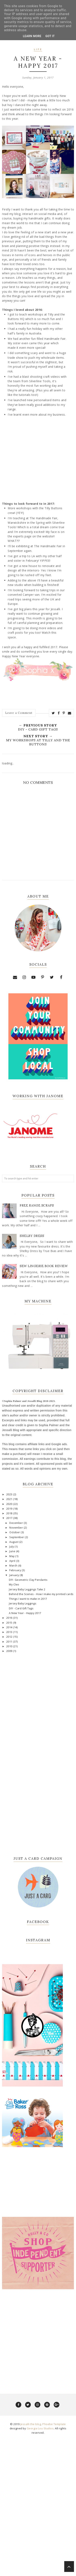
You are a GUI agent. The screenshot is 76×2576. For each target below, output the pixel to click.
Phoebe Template (54, 2562)
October (15, 1532)
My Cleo (14, 1584)
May (12, 1556)
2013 (9, 1632)
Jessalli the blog (30, 2562)
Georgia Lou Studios (40, 2566)
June (12, 1551)
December (16, 1523)
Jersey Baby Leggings (22, 1603)
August (14, 1542)
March (13, 1565)
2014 (9, 1627)
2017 (9, 1518)
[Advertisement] (38, 2475)
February (15, 1570)
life (38, 50)
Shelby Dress (32, 1236)
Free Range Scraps (37, 1205)
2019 (9, 1508)
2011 (9, 1641)
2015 (9, 1622)
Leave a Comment (18, 713)
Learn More (32, 36)
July (12, 1546)
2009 (9, 1651)
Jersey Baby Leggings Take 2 (27, 1589)
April (12, 1561)
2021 (9, 1499)
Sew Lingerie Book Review (44, 1266)
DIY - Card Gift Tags (21, 1608)
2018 (9, 1513)
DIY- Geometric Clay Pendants (28, 1580)
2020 (9, 1504)
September (17, 1537)
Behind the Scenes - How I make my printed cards (41, 1594)
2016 (9, 1618)
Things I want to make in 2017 (28, 1599)
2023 (9, 1494)
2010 (9, 1646)
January (14, 1575)
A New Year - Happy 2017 (25, 1613)
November (16, 1527)
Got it (50, 36)
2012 (9, 1636)
